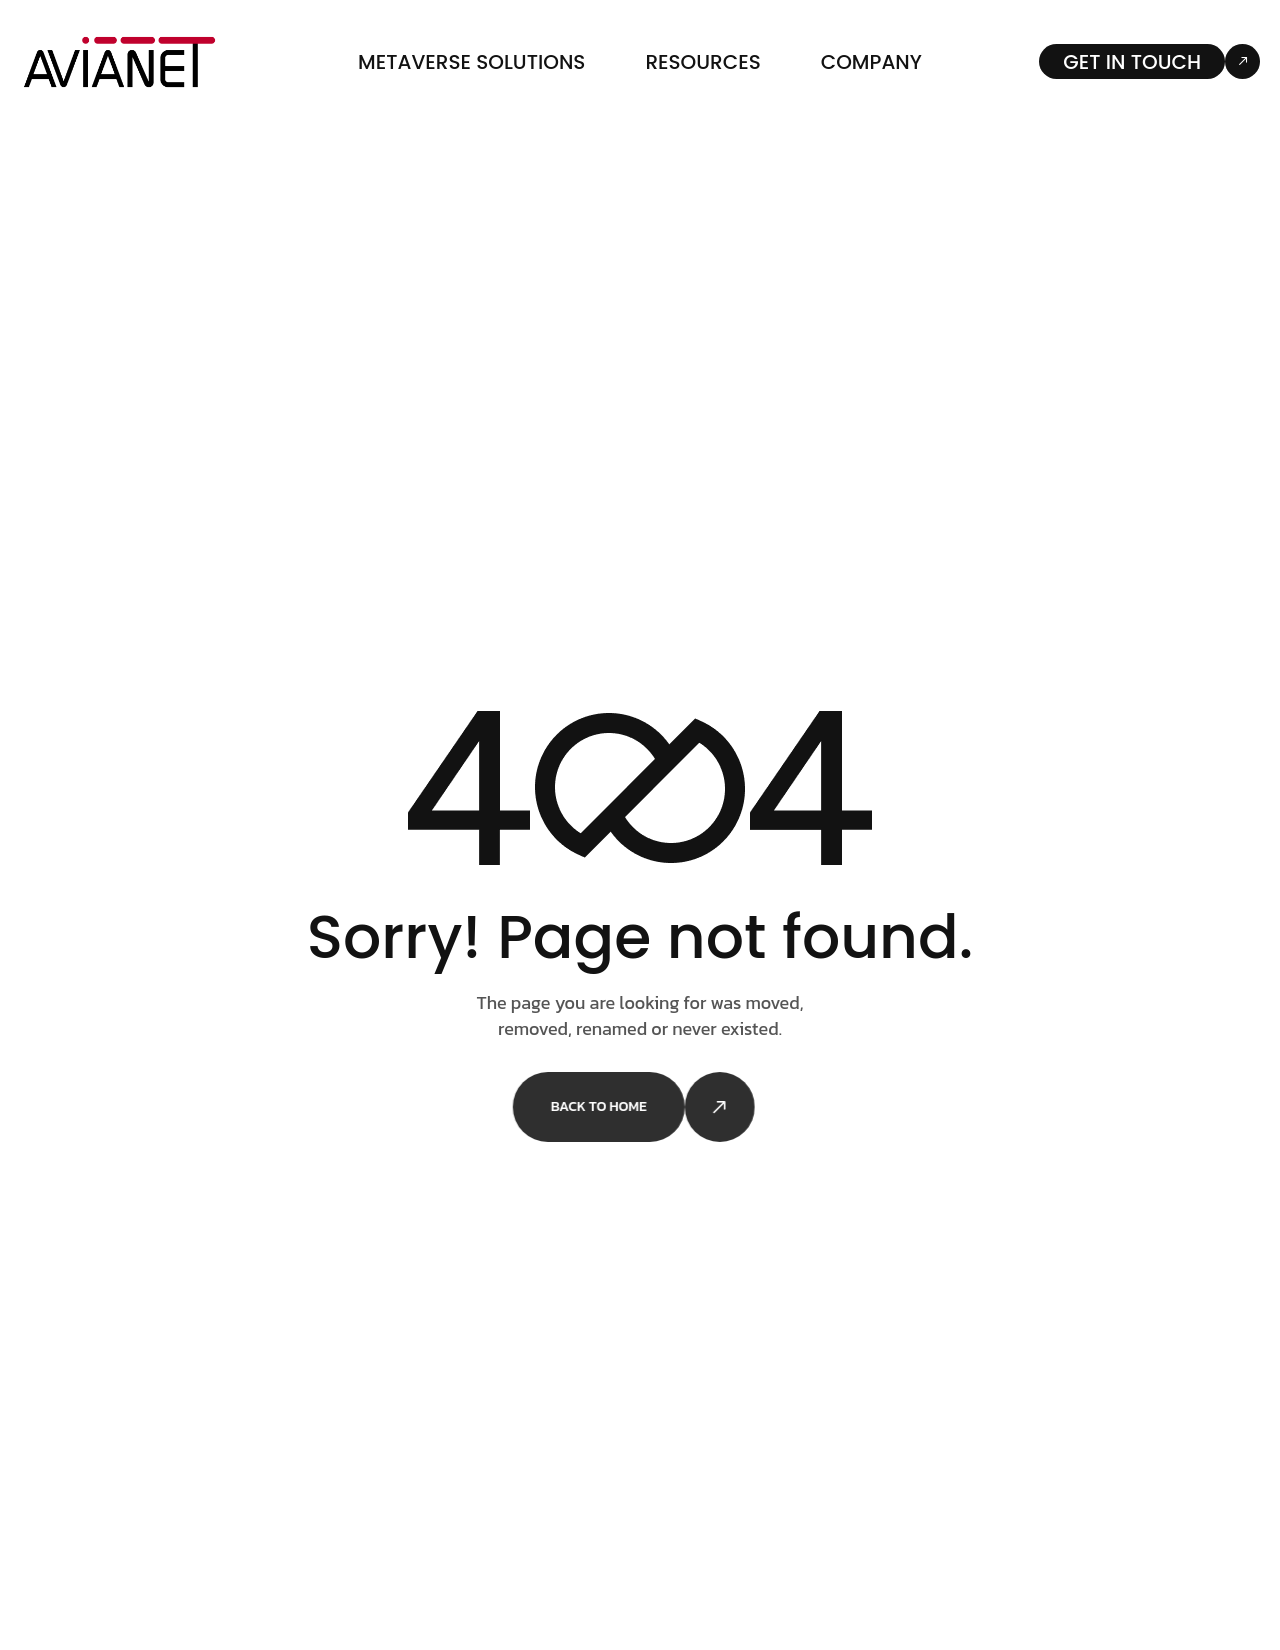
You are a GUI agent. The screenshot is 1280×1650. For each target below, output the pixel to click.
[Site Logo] (120, 60)
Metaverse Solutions (471, 62)
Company (871, 62)
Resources (702, 62)
